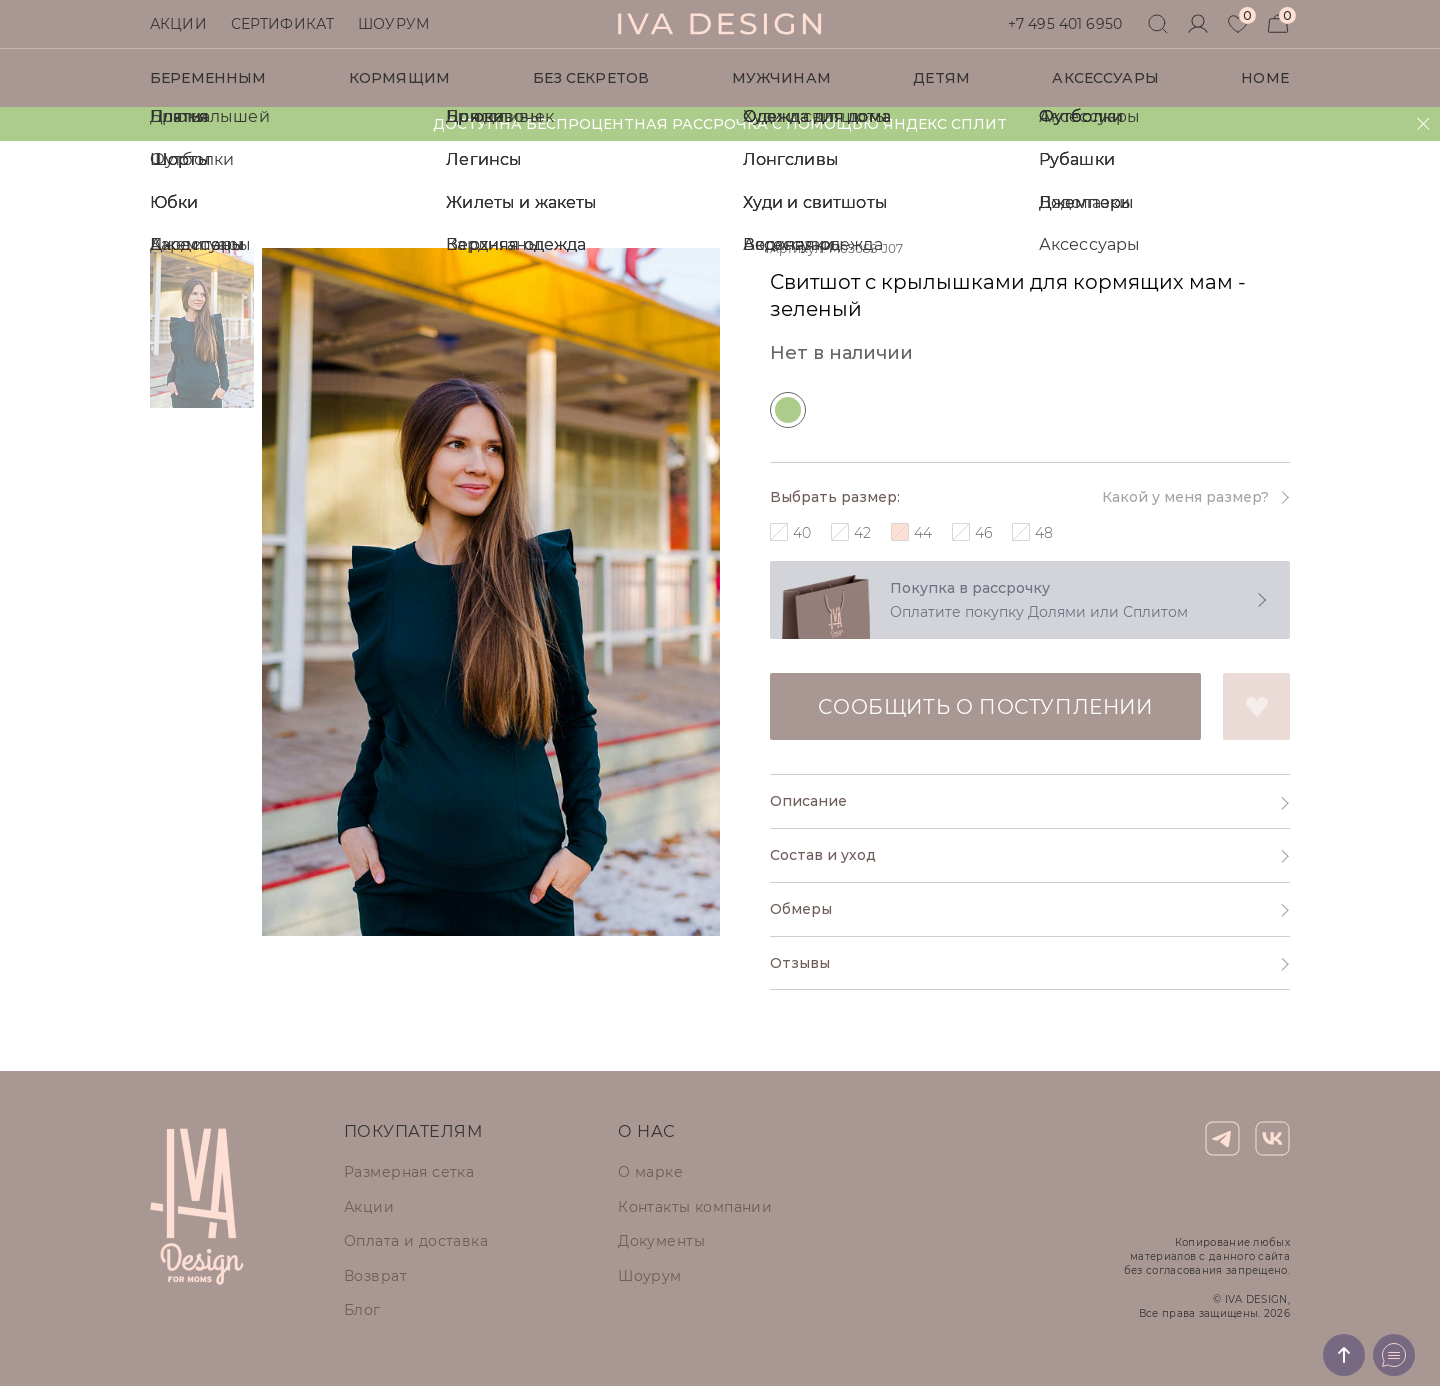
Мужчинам (781, 78)
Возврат (375, 1276)
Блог (362, 1310)
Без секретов (591, 78)
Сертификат (282, 24)
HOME (1265, 78)
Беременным (208, 78)
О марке (650, 1172)
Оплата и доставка (416, 1241)
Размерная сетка (409, 1172)
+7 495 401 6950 (1065, 24)
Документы (661, 1241)
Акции (178, 24)
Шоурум (393, 24)
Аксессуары (1105, 78)
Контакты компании (695, 1207)
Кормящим (399, 78)
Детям (941, 78)
